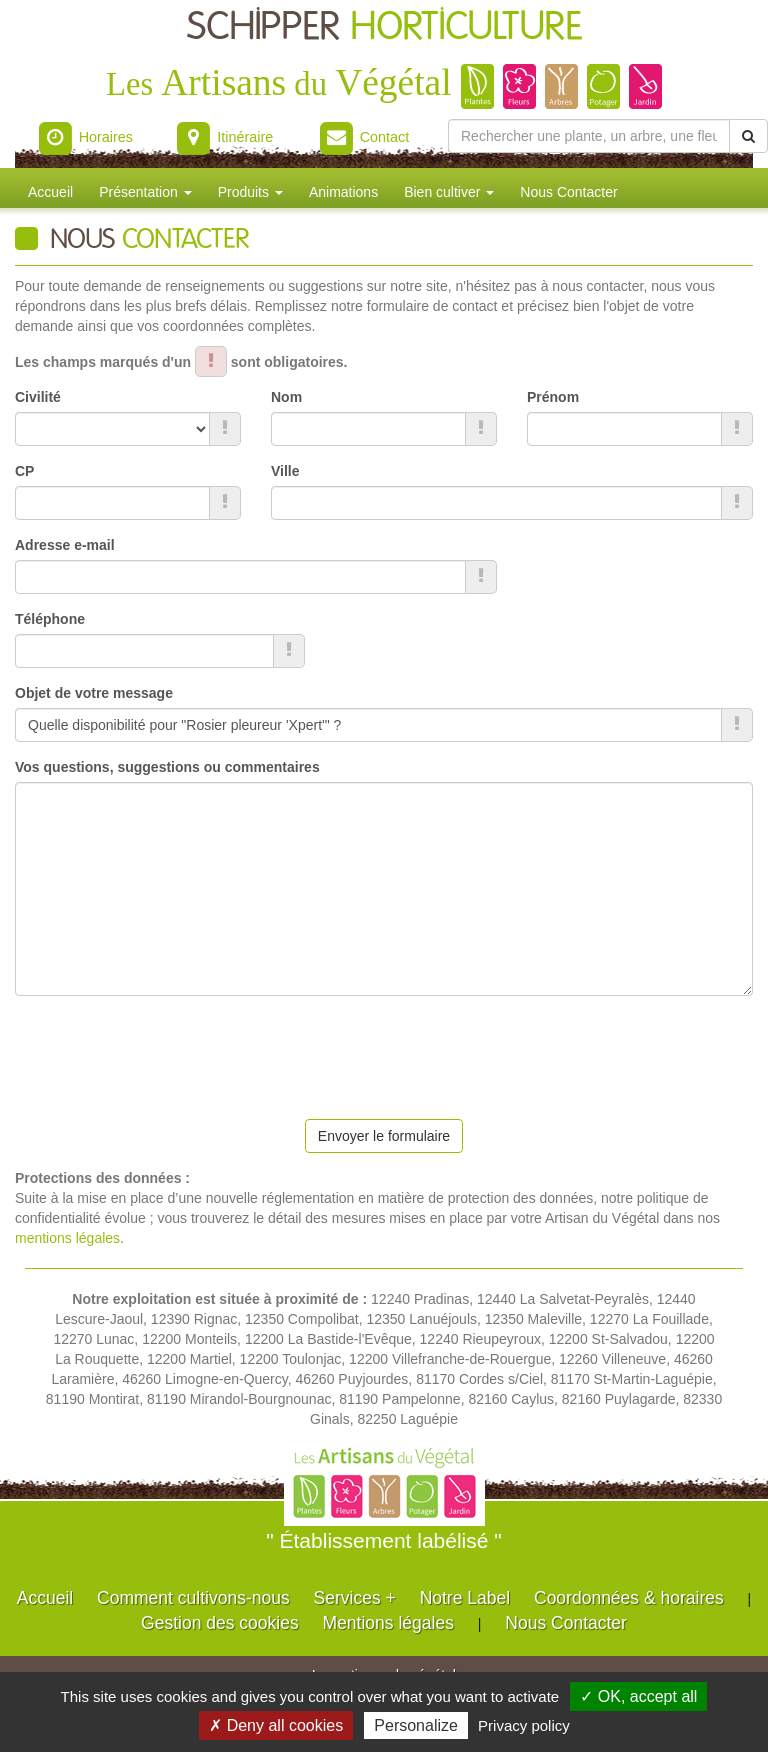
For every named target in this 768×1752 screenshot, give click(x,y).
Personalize (416, 1725)
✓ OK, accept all (638, 1696)
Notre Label (465, 1598)
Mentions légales (388, 1623)
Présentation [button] (145, 192)
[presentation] (167, 1050)
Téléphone (50, 619)
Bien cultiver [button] (449, 192)
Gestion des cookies (220, 1623)
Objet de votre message (94, 693)
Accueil (50, 192)
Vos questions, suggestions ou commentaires (167, 767)
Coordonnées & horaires (629, 1598)
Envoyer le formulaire (384, 1136)
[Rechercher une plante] (589, 136)
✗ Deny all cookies (276, 1725)
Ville (285, 471)
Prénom (553, 397)
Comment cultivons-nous (193, 1598)
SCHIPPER (384, 27)
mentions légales (67, 1238)
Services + (355, 1598)
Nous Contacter (568, 192)
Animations (343, 192)
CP (24, 471)
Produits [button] (250, 192)
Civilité (38, 397)
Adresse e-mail (65, 545)
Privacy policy (524, 1725)
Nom (286, 397)
